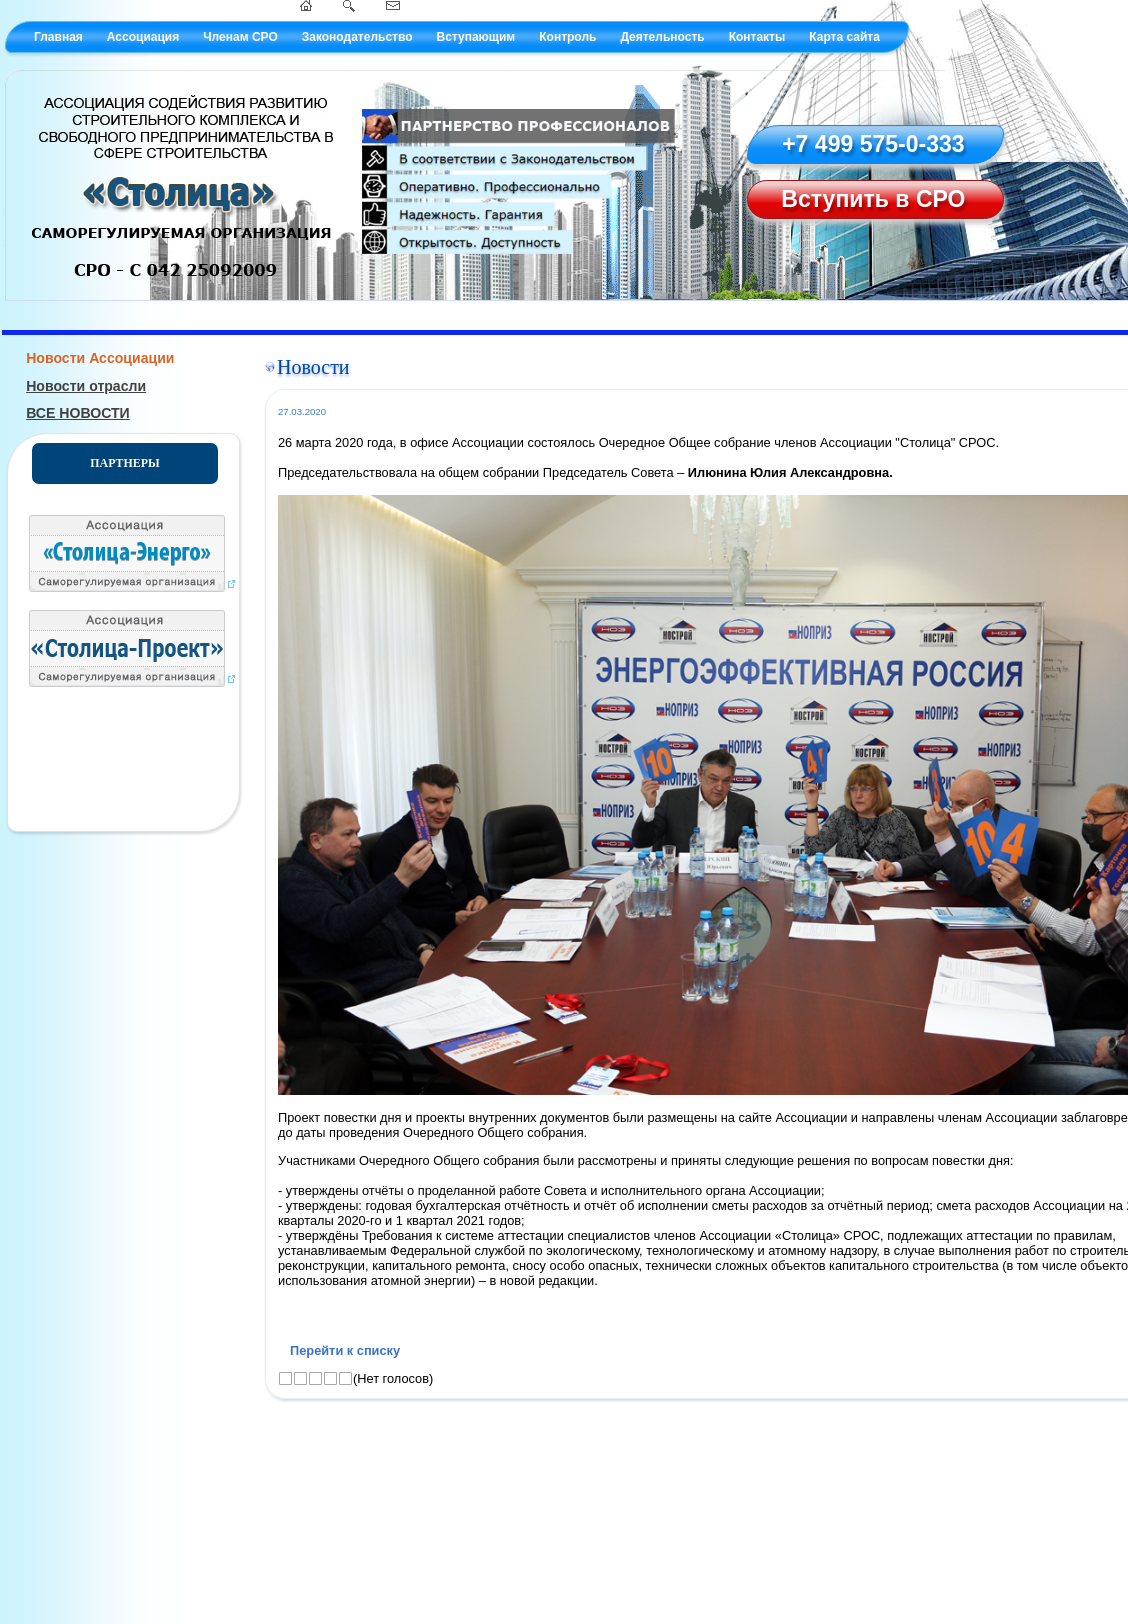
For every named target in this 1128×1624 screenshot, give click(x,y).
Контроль (567, 37)
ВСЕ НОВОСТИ (78, 413)
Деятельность (662, 37)
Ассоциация (143, 37)
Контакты (757, 37)
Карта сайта (844, 37)
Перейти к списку (345, 1350)
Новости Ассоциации (100, 358)
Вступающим (475, 37)
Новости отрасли (86, 386)
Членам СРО (240, 37)
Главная (58, 37)
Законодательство (357, 37)
